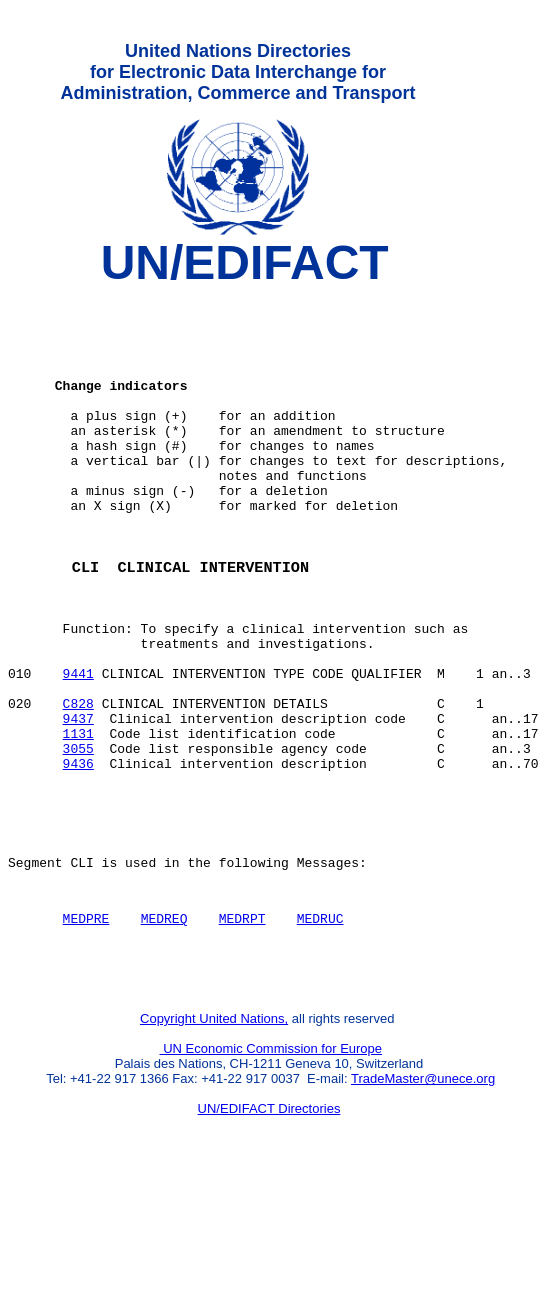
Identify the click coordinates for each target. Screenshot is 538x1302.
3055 (78, 837)
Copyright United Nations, (214, 1137)
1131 (78, 819)
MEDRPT (242, 1028)
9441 (78, 747)
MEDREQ (164, 1028)
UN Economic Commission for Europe (271, 1167)
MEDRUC (320, 1028)
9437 (78, 801)
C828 (78, 783)
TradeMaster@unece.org (423, 1197)
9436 (78, 855)
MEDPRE (86, 1028)
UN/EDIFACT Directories (269, 1227)
